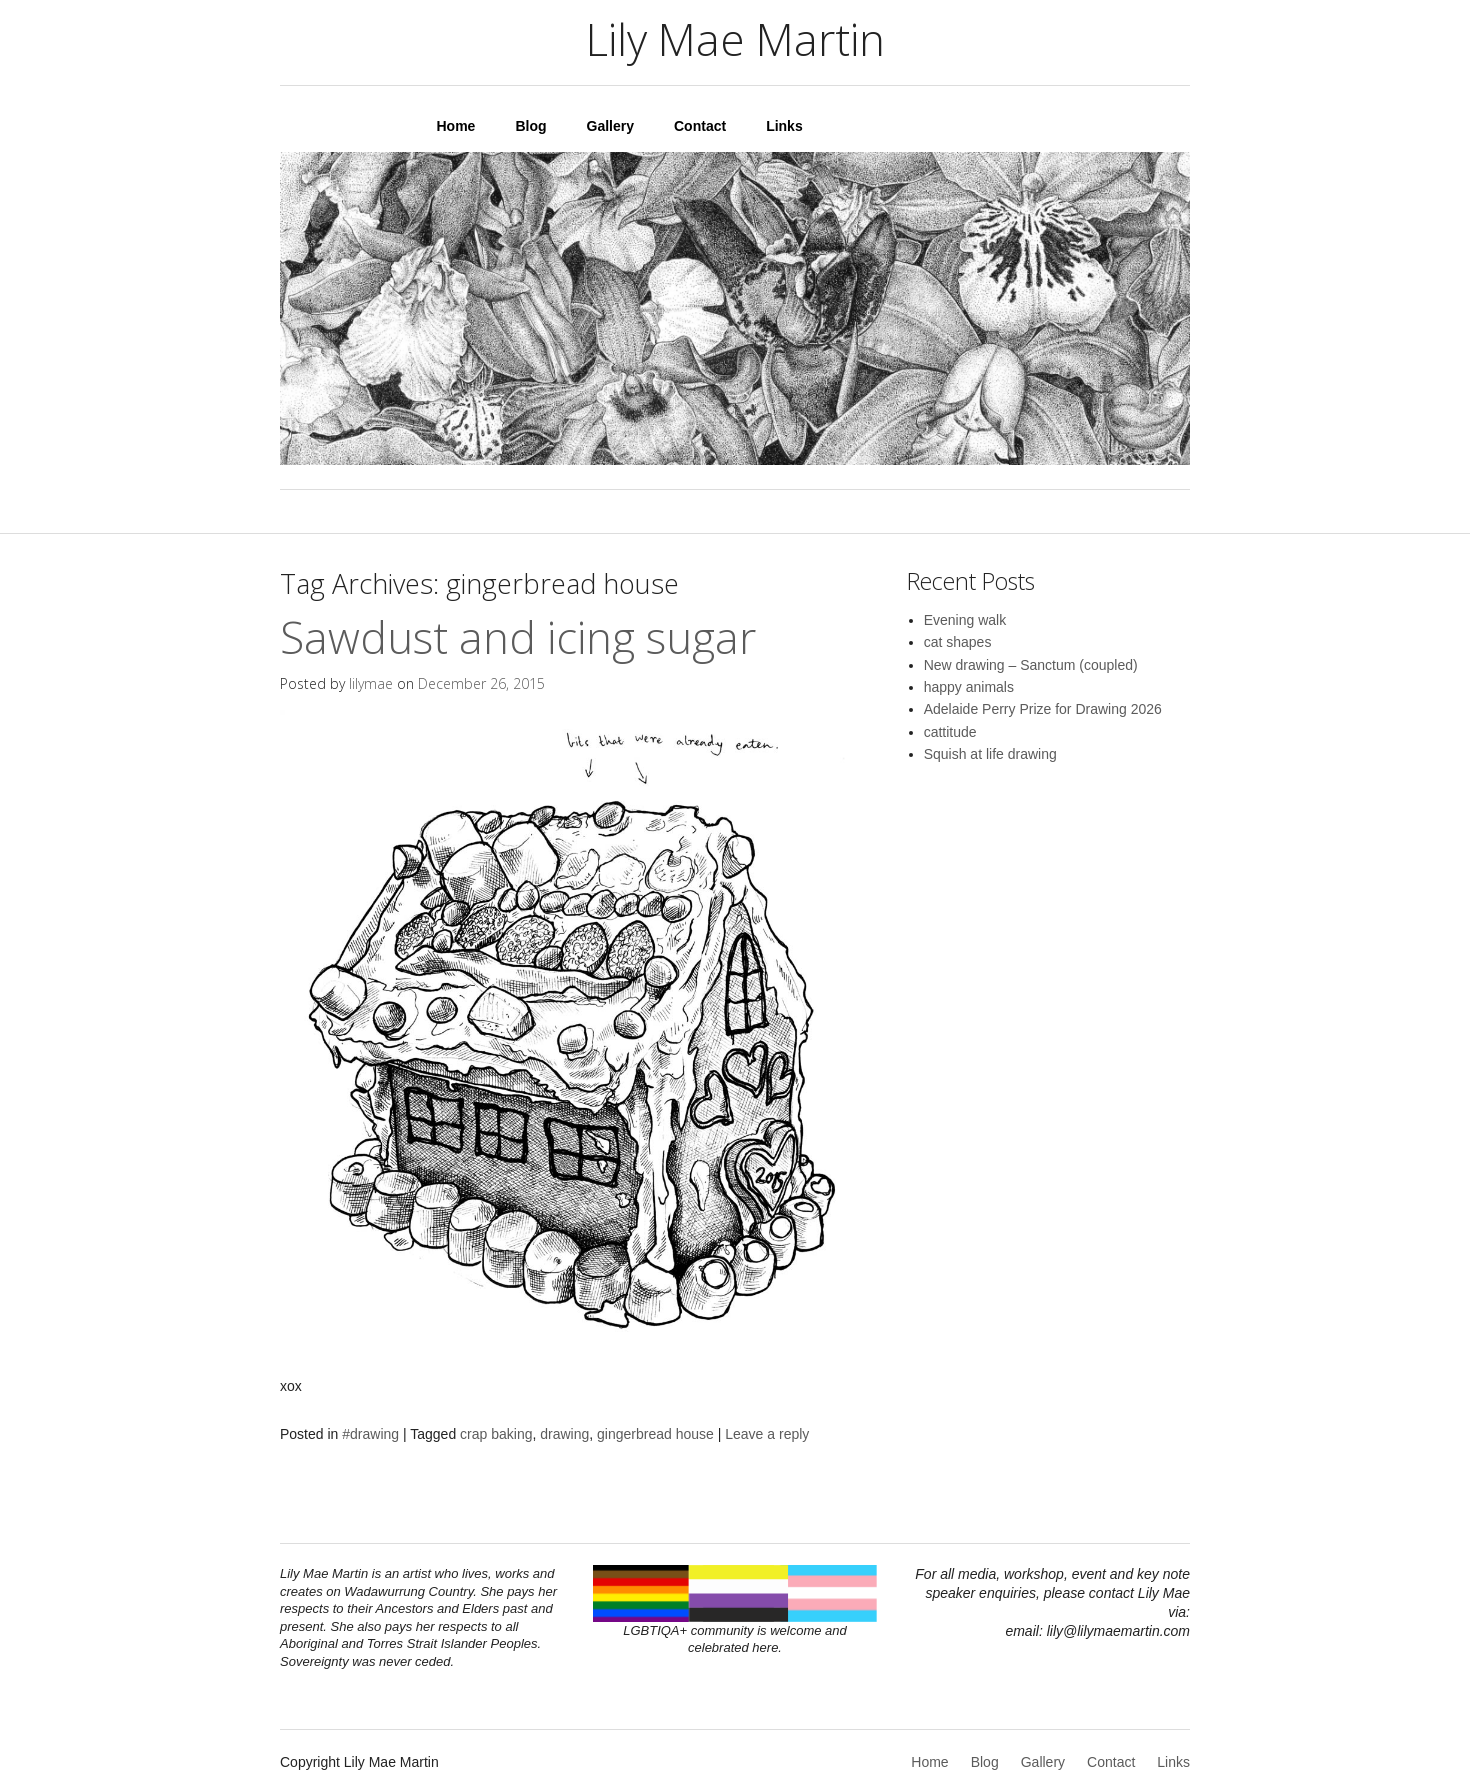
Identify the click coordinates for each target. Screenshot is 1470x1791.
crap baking (496, 1434)
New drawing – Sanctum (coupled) (1031, 665)
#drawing (370, 1434)
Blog (530, 126)
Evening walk (965, 620)
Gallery (610, 126)
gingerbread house (655, 1434)
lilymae (371, 683)
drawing (564, 1434)
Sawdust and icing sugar (518, 637)
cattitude (950, 732)
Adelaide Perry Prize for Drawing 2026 (1043, 709)
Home (456, 126)
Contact (700, 126)
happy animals (969, 687)
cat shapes (958, 642)
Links (784, 126)
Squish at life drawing (990, 754)
